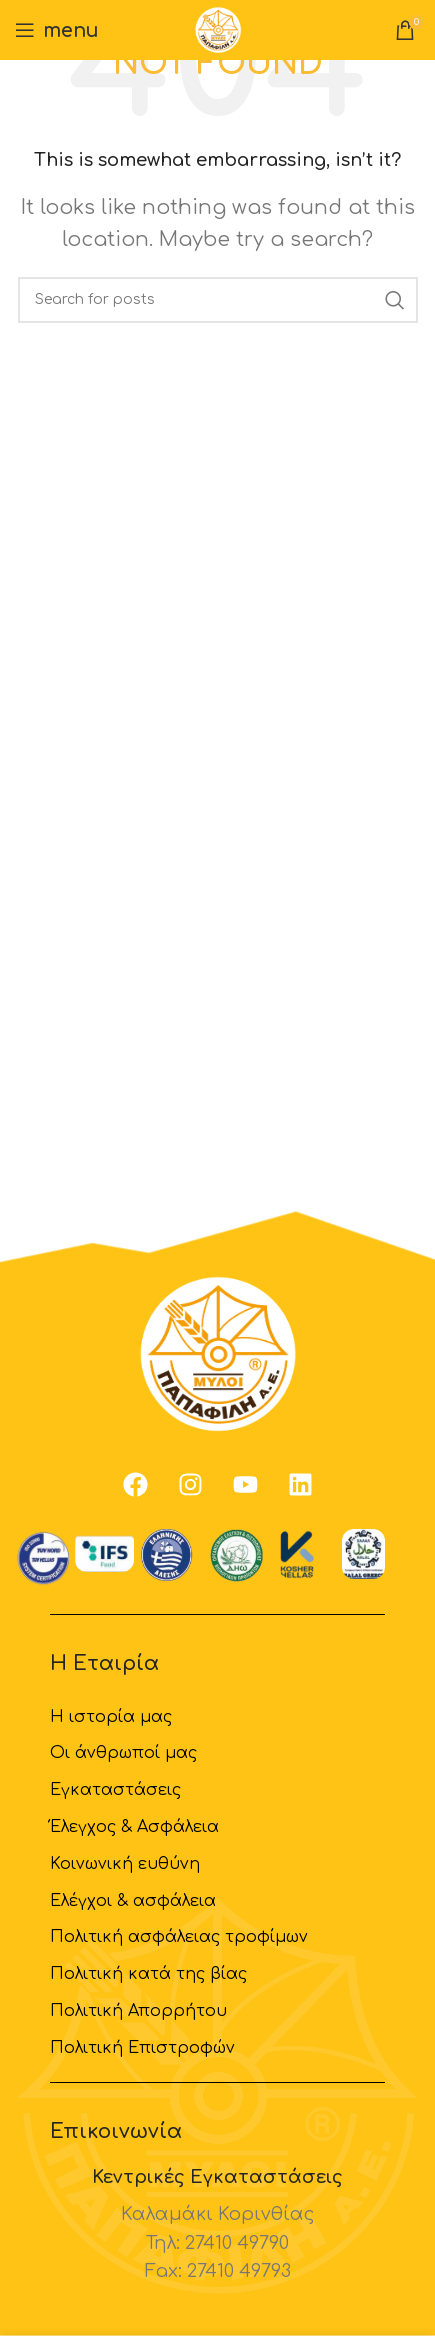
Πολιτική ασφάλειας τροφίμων (179, 1937)
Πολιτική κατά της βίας (148, 1974)
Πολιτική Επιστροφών (142, 2048)
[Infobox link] (217, 2226)
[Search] (218, 300)
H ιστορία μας (111, 1717)
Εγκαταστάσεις (115, 1790)
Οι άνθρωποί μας (123, 1753)
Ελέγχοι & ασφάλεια (133, 1901)
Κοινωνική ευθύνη (125, 1864)
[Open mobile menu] (57, 30)
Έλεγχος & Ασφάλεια (134, 1827)
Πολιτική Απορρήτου (138, 2011)
